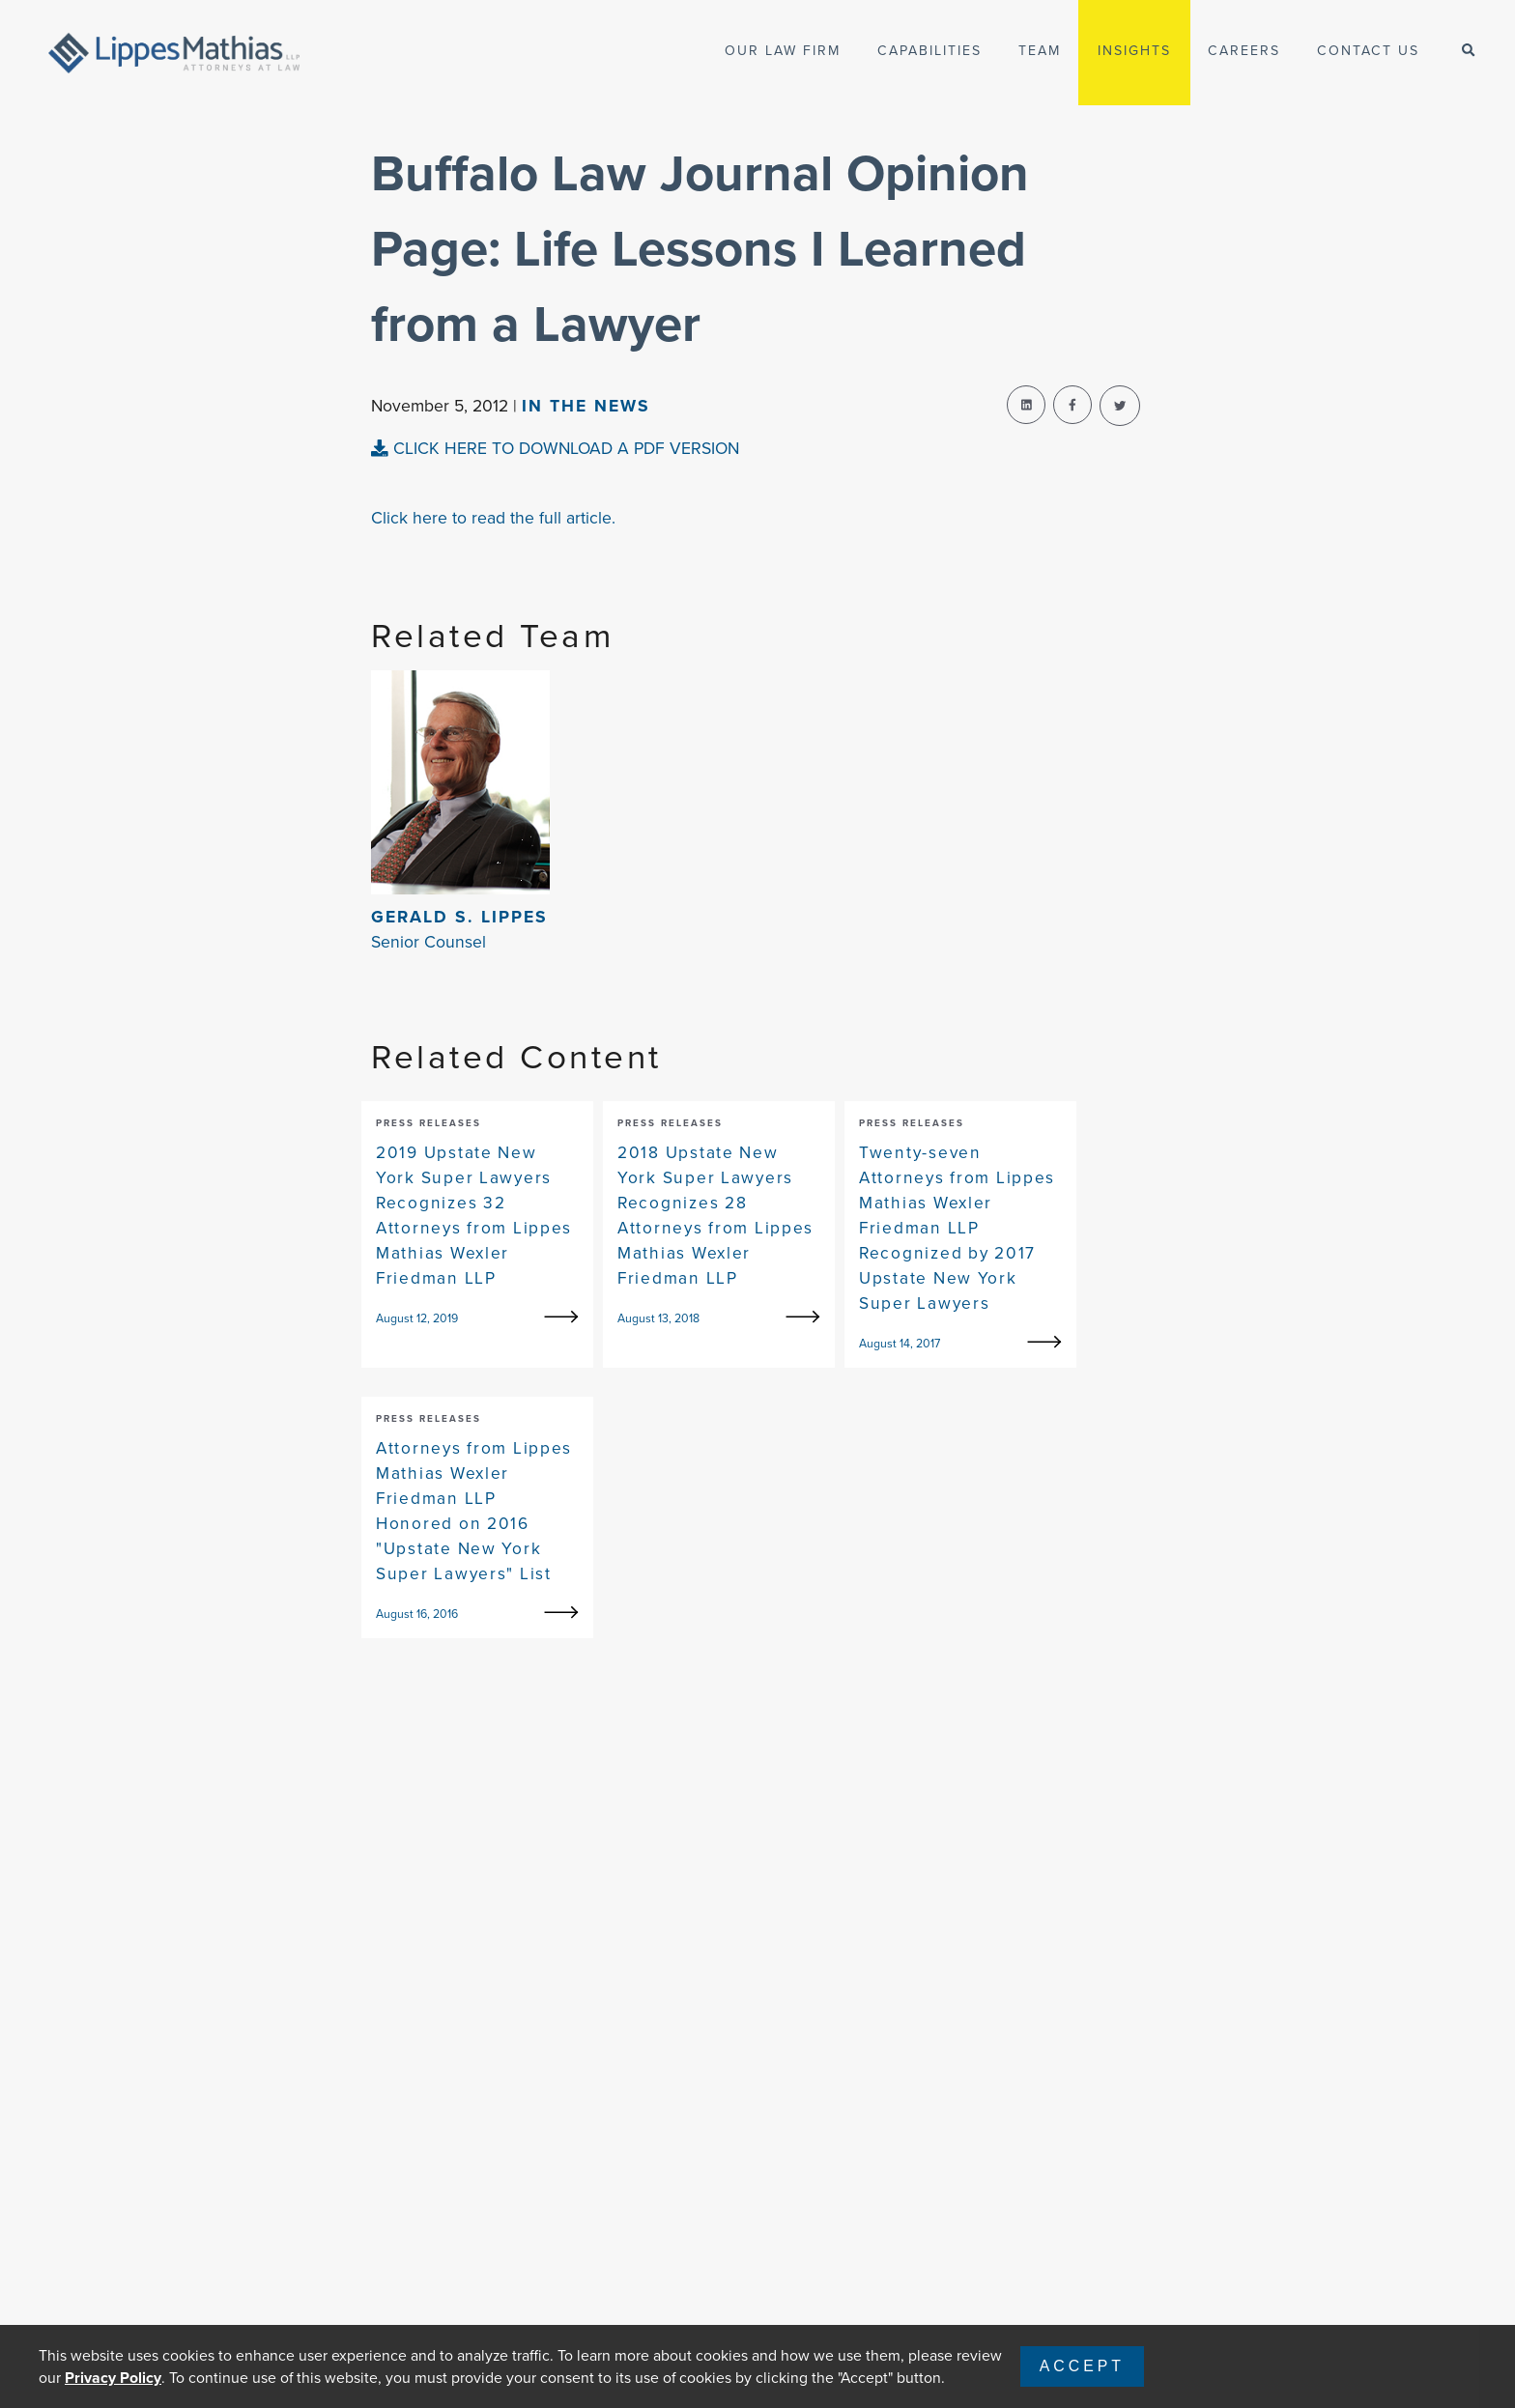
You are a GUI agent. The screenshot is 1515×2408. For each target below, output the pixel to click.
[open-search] (1468, 50)
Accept (1082, 2366)
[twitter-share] (1120, 405)
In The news (586, 405)
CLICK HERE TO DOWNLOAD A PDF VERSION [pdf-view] (555, 448)
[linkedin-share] (1026, 404)
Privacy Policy (113, 2377)
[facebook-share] (1072, 404)
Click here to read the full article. (493, 517)
